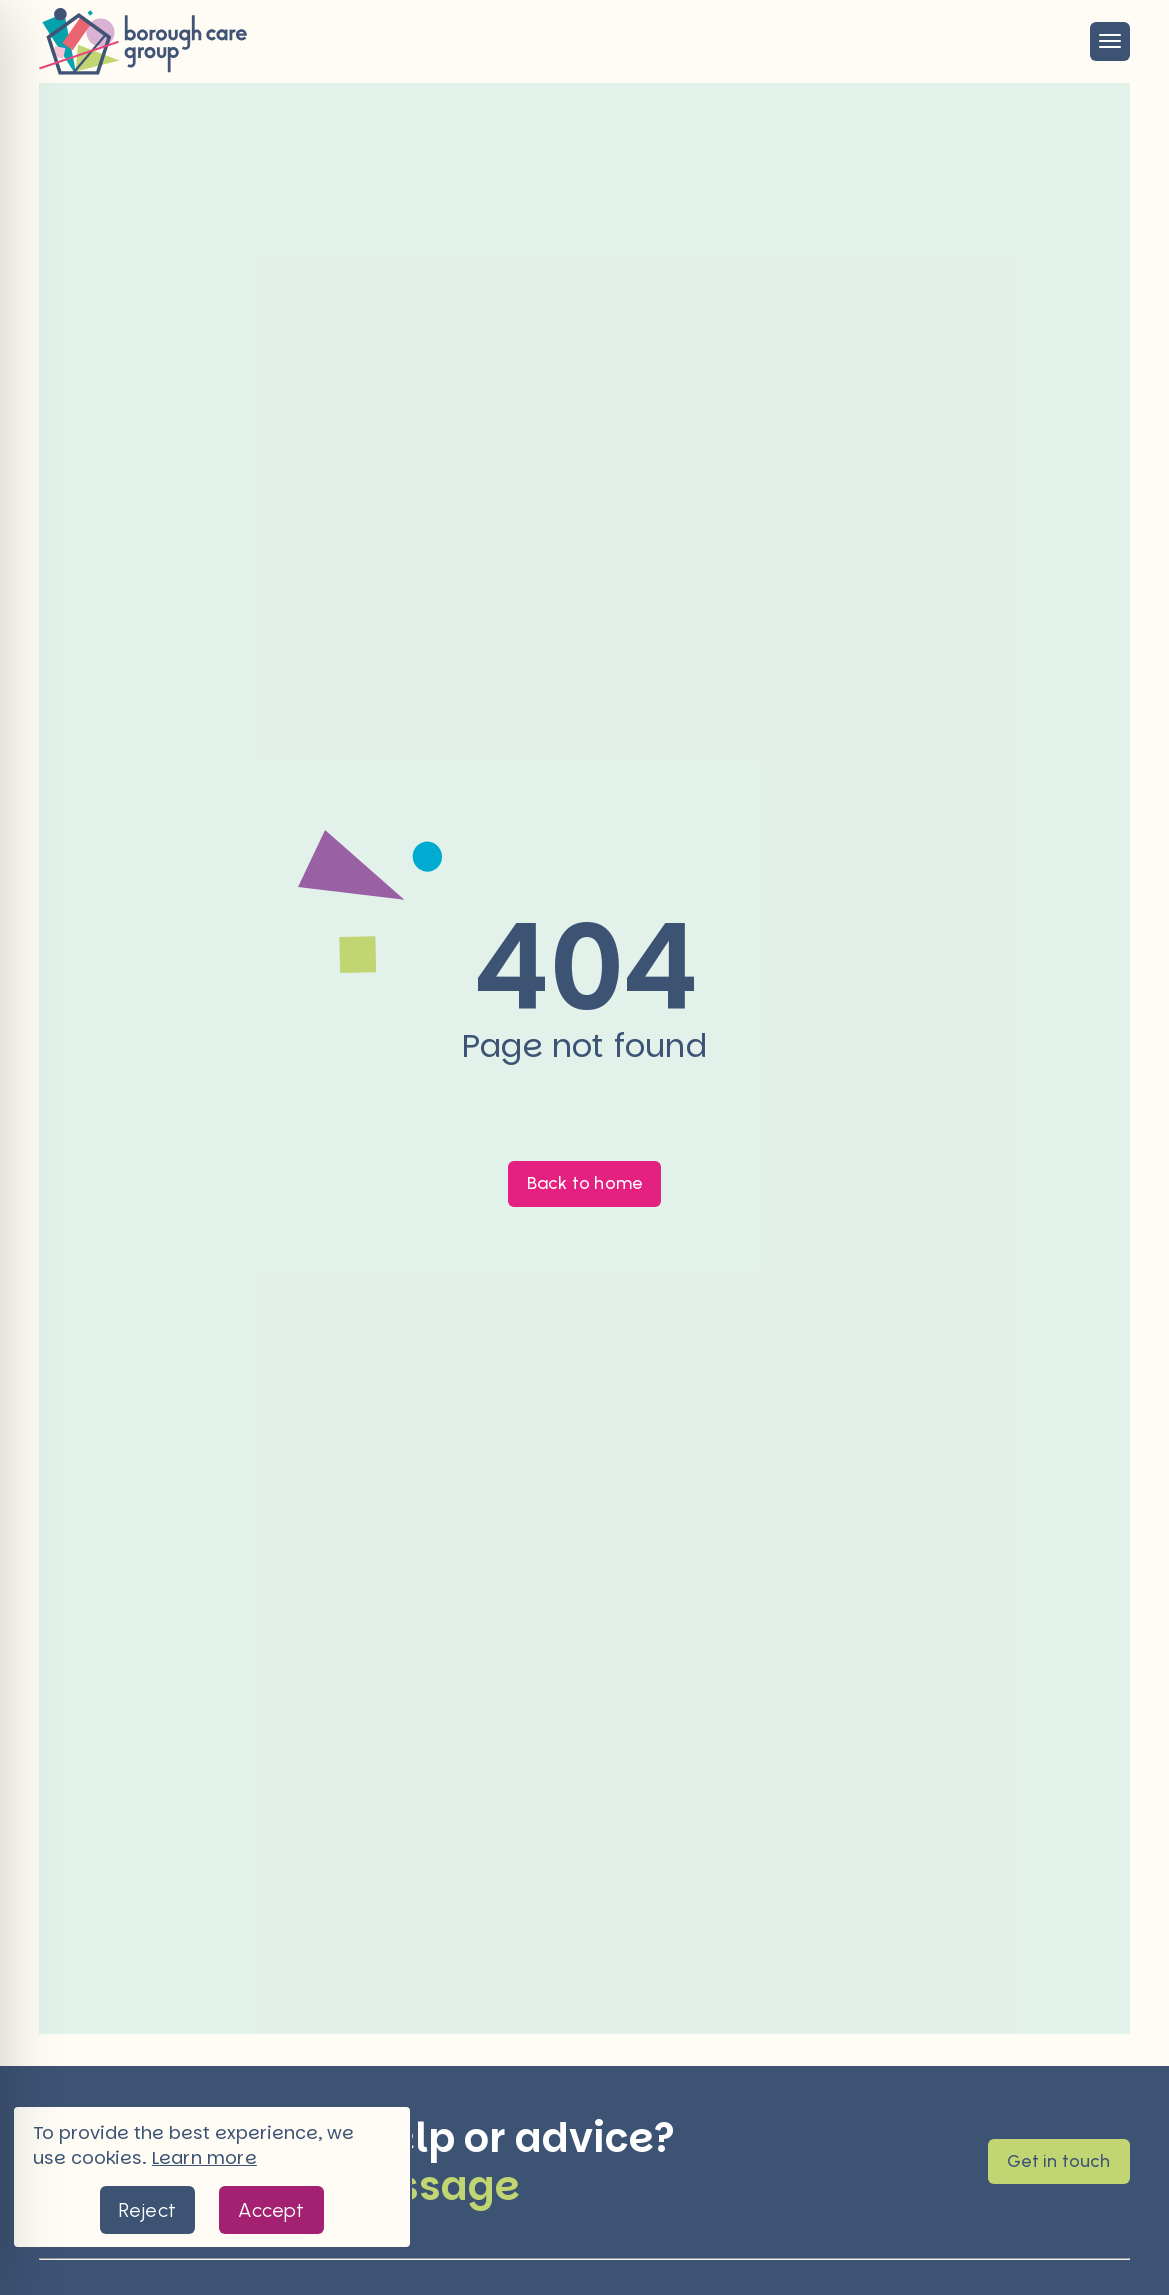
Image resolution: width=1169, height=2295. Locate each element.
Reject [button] (147, 2210)
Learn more (204, 2157)
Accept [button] (271, 2210)
